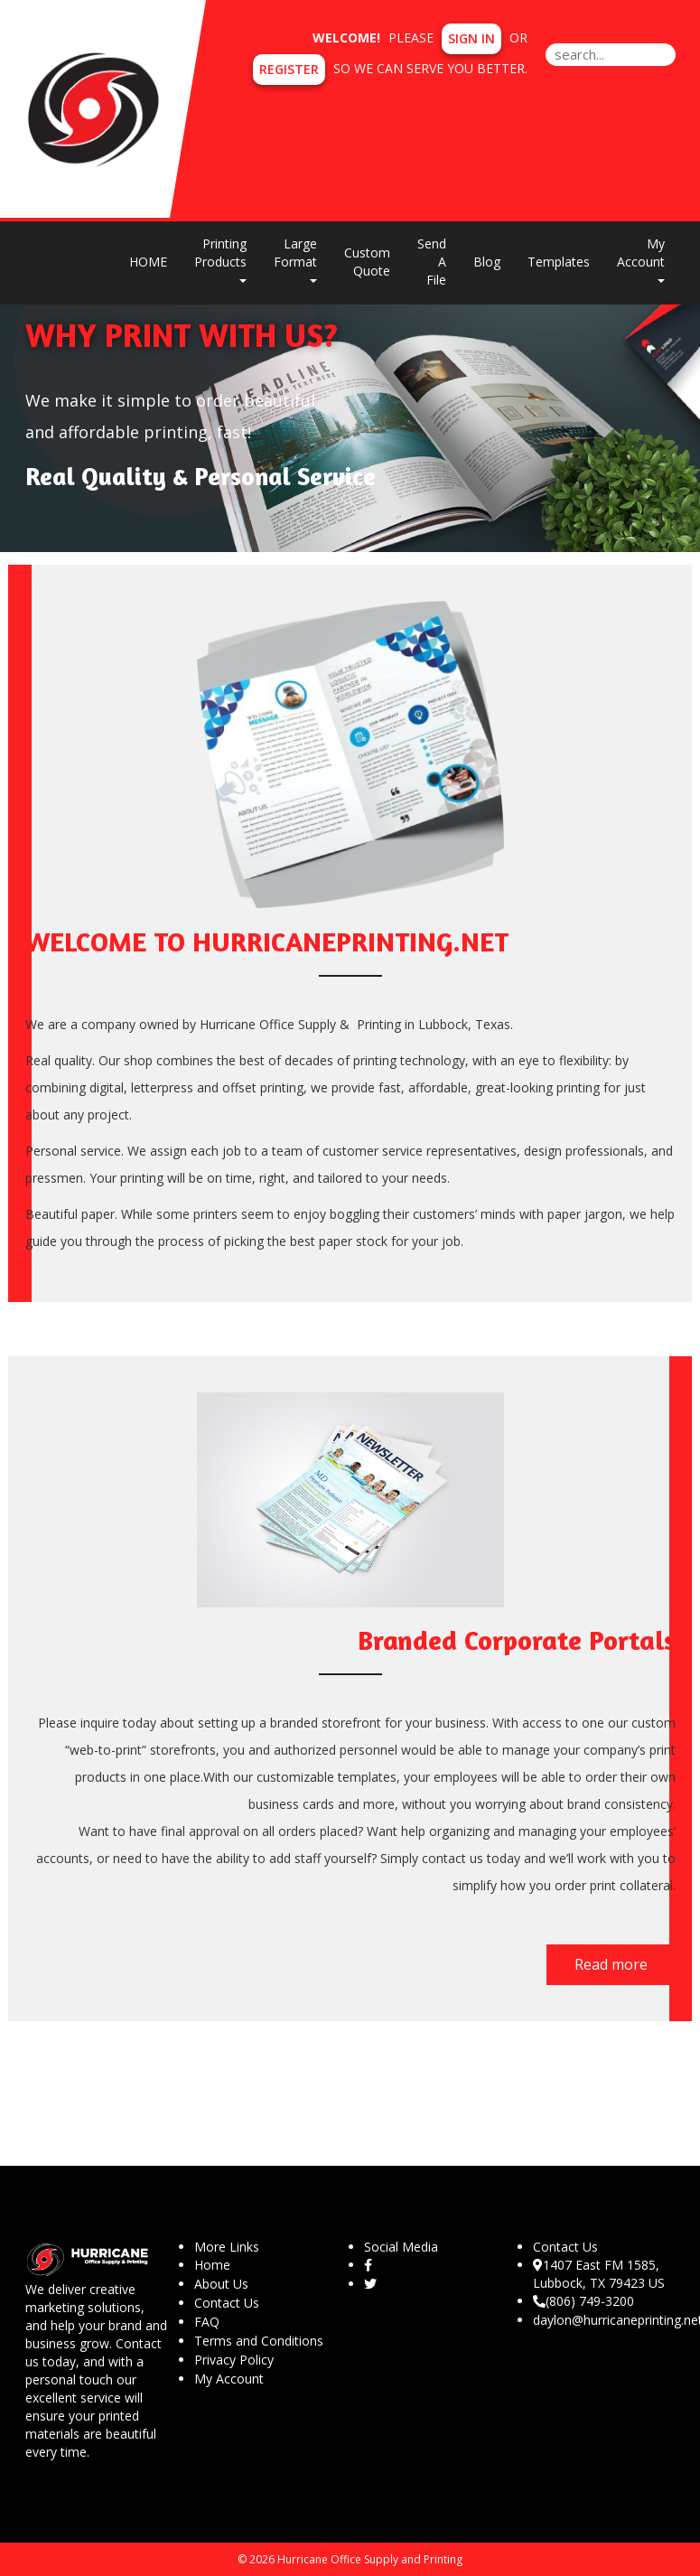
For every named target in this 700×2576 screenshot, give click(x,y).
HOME (148, 261)
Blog (486, 261)
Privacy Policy (234, 2359)
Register (289, 69)
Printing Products (220, 259)
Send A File (431, 261)
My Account (229, 2378)
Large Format (295, 259)
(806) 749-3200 (583, 2300)
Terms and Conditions (258, 2340)
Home (212, 2264)
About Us (221, 2283)
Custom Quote (367, 261)
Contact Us (226, 2302)
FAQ (206, 2321)
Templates (558, 261)
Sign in (471, 38)
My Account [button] (641, 259)
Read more (611, 1964)
